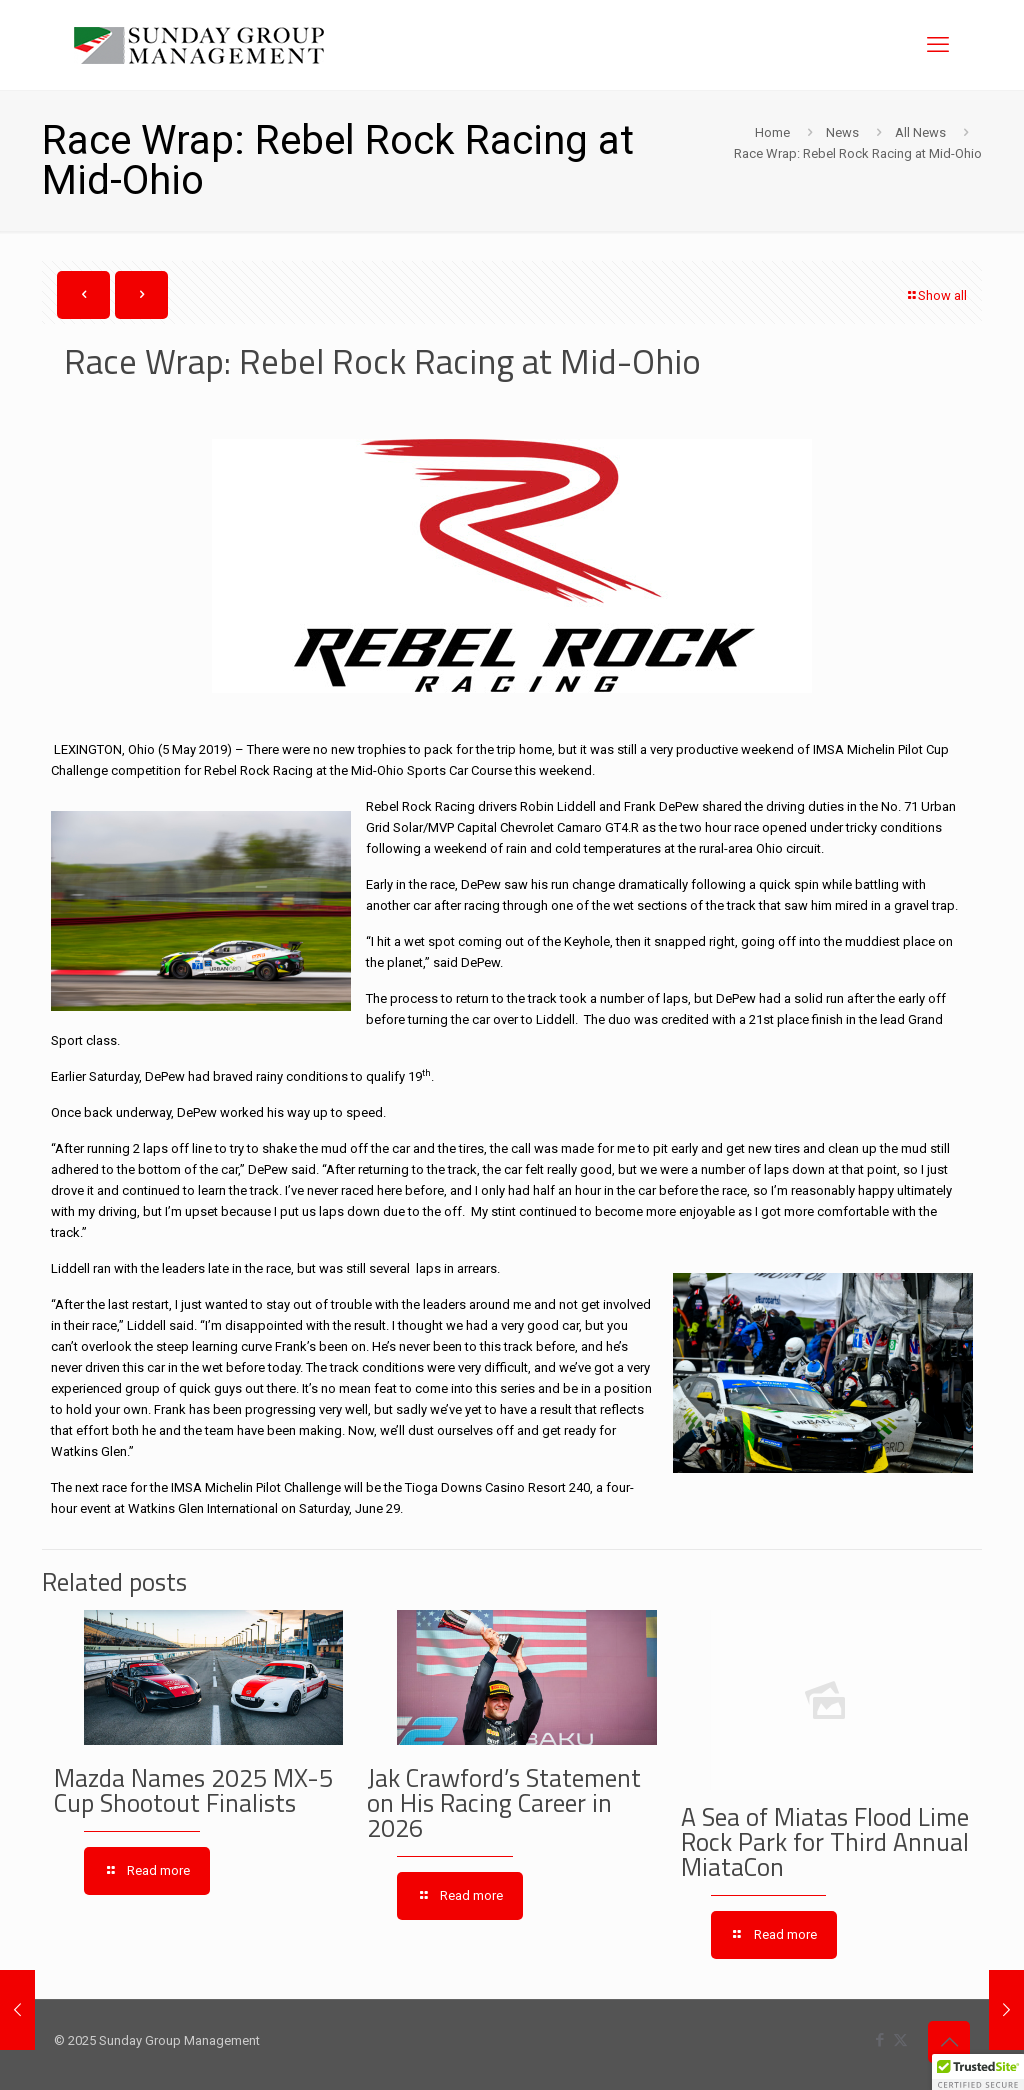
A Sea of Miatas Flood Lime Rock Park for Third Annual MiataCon (825, 1842)
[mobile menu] (938, 45)
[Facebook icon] (879, 2040)
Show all (936, 295)
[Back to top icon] (949, 2042)
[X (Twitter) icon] (900, 2040)
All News (920, 132)
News (842, 132)
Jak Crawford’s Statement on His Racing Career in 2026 (504, 1803)
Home (772, 132)
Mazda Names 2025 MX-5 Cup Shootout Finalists (193, 1790)
